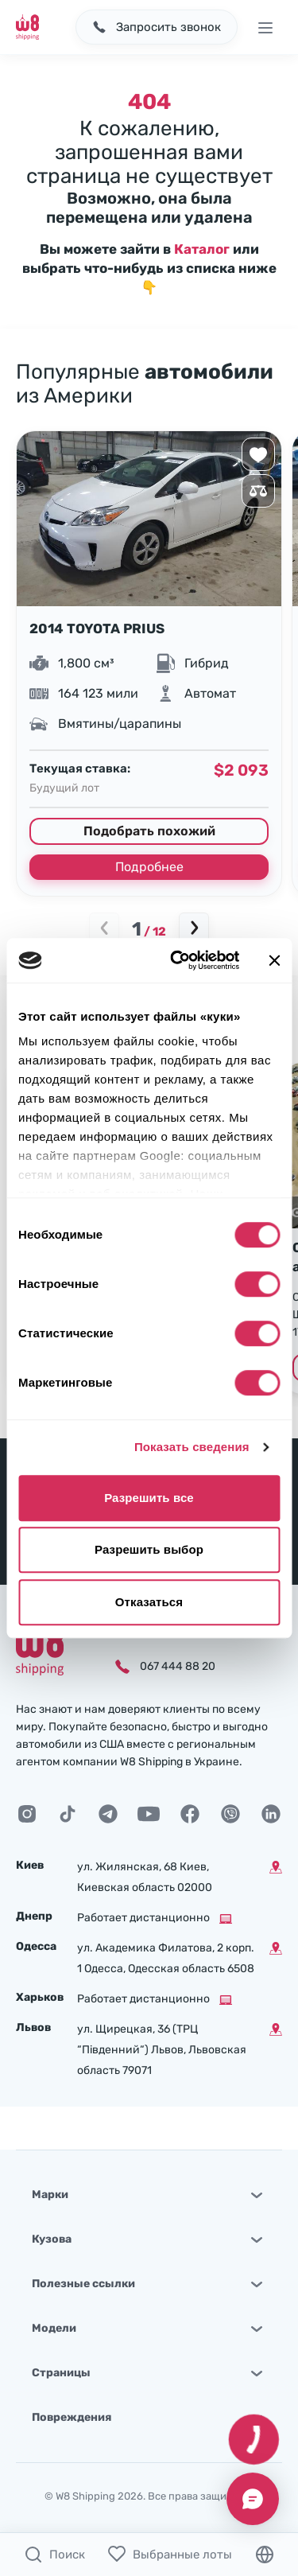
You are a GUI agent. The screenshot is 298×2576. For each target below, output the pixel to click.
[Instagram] (27, 1814)
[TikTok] (67, 1814)
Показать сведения (192, 1446)
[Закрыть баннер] (274, 960)
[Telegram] (108, 1814)
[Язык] (264, 2554)
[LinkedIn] (271, 1814)
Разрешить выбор (149, 1549)
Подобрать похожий (149, 831)
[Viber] (230, 1814)
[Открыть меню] (264, 27)
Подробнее (149, 866)
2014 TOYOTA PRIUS (96, 628)
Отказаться (149, 1602)
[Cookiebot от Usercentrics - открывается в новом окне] (177, 960)
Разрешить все (149, 1497)
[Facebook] (190, 1814)
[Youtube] (148, 1814)
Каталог (202, 249)
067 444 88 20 (177, 1666)
